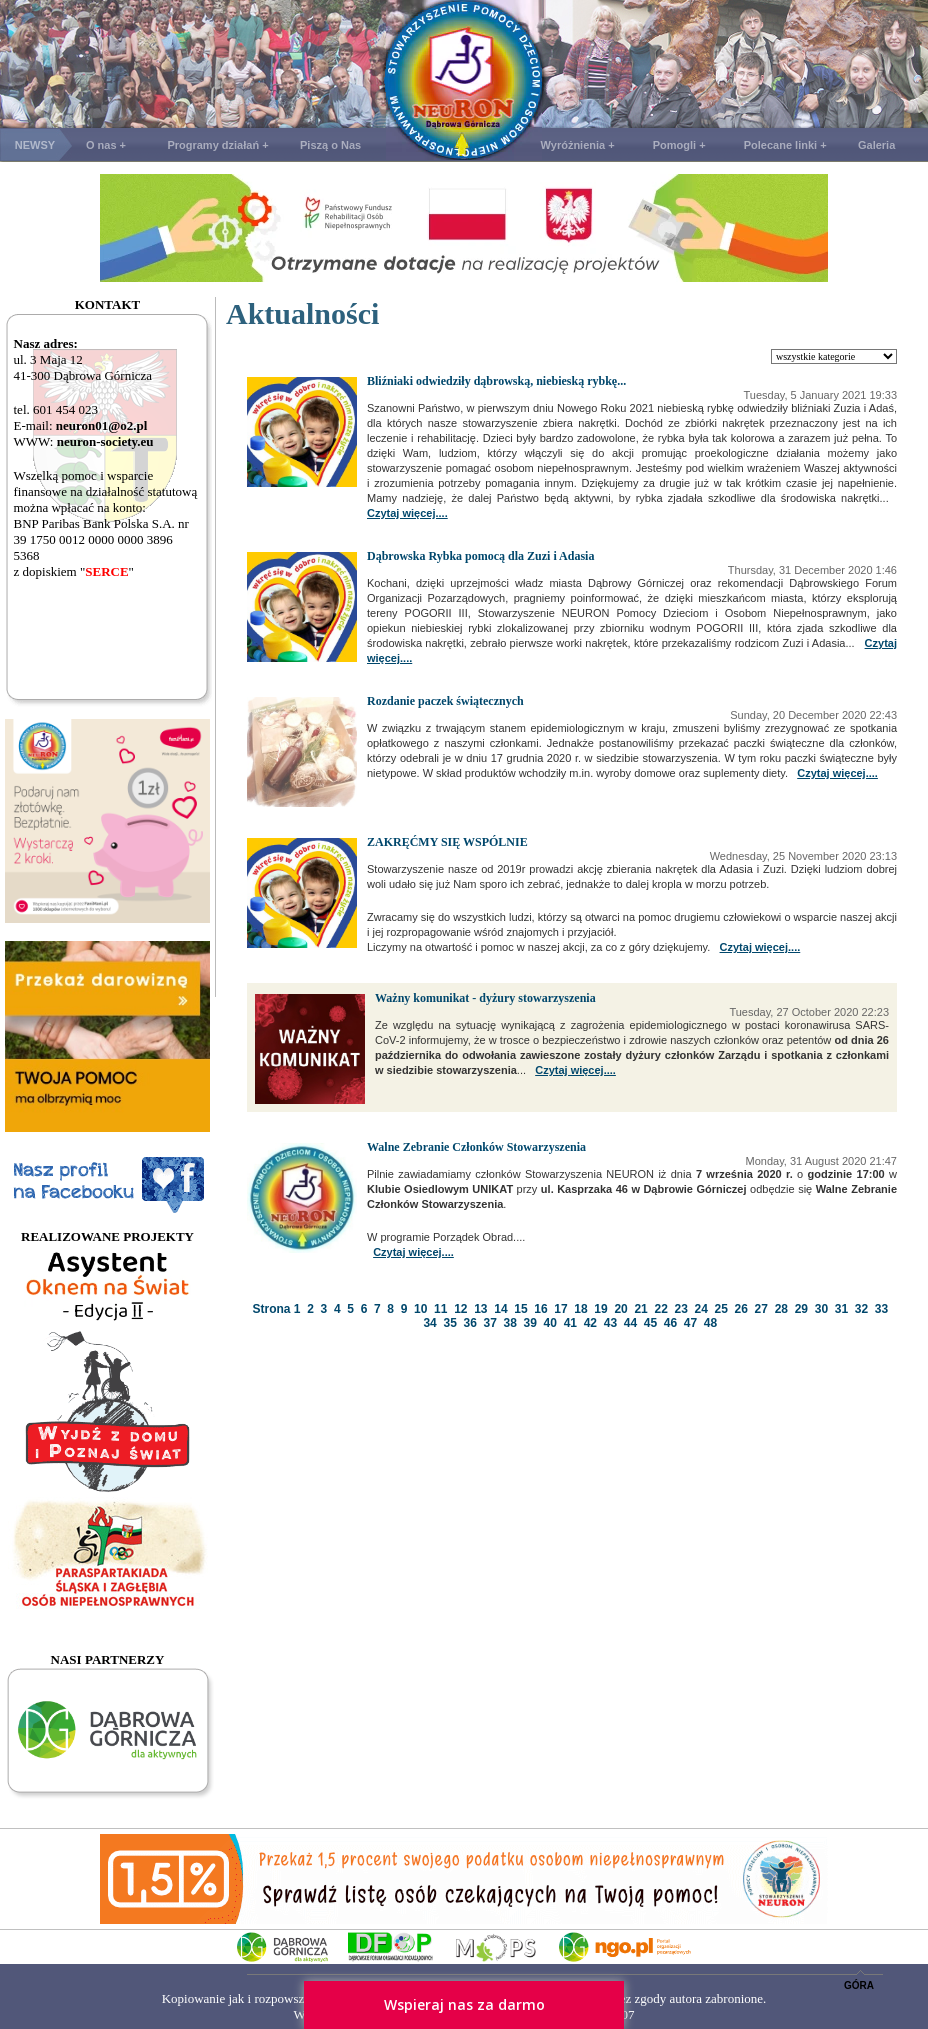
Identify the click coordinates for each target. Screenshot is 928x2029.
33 (881, 1309)
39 (530, 1323)
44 (630, 1323)
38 (510, 1323)
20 (620, 1309)
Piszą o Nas (330, 145)
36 (469, 1323)
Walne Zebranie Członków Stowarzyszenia (476, 1147)
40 (550, 1323)
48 (710, 1323)
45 (650, 1323)
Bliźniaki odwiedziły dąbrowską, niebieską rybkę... (496, 381)
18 (580, 1309)
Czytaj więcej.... (407, 513)
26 (741, 1309)
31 (841, 1309)
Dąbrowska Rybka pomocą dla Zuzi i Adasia (480, 556)
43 (610, 1323)
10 (420, 1309)
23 (680, 1309)
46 (670, 1323)
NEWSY (35, 145)
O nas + (106, 145)
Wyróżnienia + (578, 145)
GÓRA (859, 1985)
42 (590, 1323)
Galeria (876, 145)
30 (821, 1309)
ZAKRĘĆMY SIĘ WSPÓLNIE (447, 842)
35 (449, 1323)
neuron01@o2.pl (102, 425)
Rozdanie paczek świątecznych (445, 701)
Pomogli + (679, 145)
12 (460, 1309)
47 (690, 1323)
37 (490, 1323)
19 (600, 1309)
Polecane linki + (785, 145)
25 (721, 1309)
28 (781, 1309)
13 (480, 1309)
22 (660, 1309)
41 (570, 1323)
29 (801, 1309)
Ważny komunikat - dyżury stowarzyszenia (485, 998)
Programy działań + (217, 145)
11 (440, 1309)
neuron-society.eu (105, 441)
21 (640, 1309)
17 (560, 1309)
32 (861, 1309)
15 (520, 1309)
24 (701, 1309)
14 (500, 1309)
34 (429, 1323)
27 (761, 1309)
